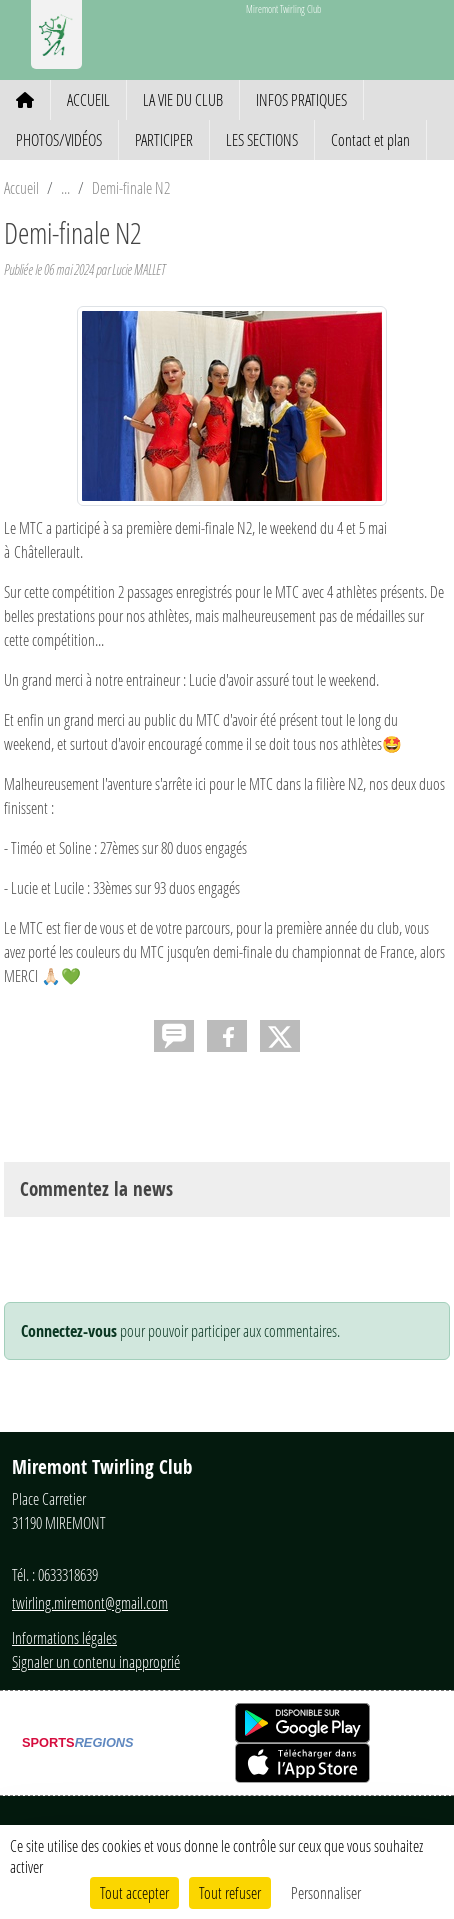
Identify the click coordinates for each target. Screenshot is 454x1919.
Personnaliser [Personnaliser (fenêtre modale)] (326, 1892)
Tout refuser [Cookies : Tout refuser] (230, 1892)
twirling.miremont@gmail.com (90, 1602)
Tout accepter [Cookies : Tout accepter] (134, 1892)
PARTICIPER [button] (164, 139)
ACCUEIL (88, 99)
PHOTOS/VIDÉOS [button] (59, 139)
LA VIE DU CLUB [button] (183, 99)
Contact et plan (370, 139)
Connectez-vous (69, 1331)
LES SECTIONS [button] (262, 139)
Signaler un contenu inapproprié (96, 1661)
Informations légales (64, 1637)
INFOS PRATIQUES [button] (301, 99)
